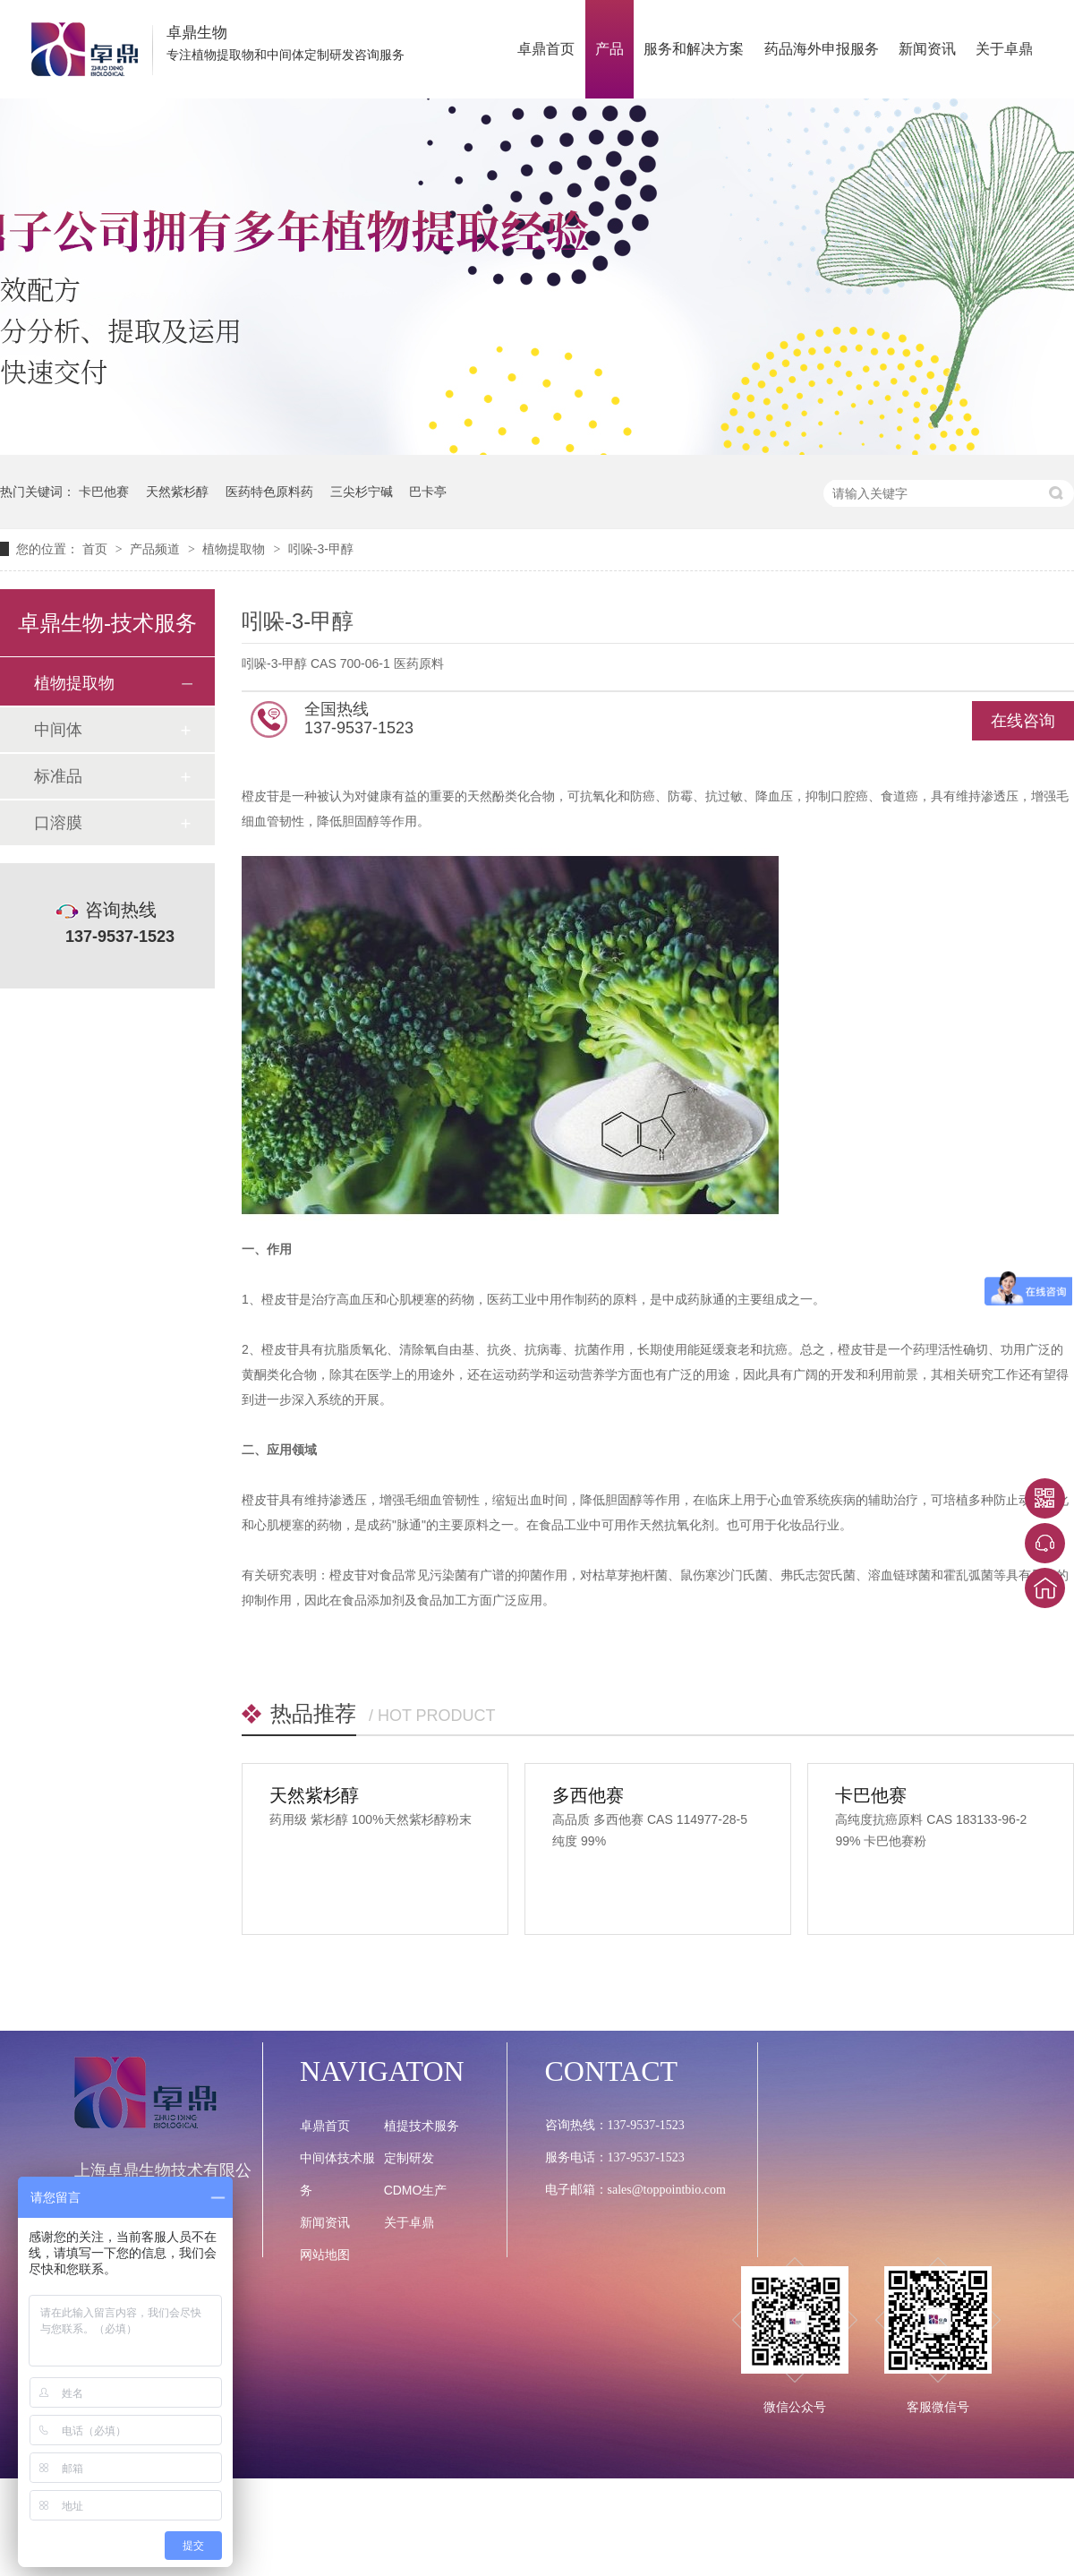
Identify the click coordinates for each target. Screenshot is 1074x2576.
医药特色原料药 (269, 491)
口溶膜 (58, 823)
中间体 (58, 730)
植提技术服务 (421, 2125)
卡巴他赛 (104, 491)
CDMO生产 (416, 2190)
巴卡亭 (428, 491)
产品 (609, 48)
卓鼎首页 (546, 48)
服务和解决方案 (694, 48)
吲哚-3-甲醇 (321, 549)
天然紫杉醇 (177, 491)
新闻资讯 (927, 48)
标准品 (58, 776)
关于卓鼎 (1004, 48)
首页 (96, 549)
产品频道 (156, 549)
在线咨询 (1023, 721)
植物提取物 (235, 549)
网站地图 (325, 2254)
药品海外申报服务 (821, 48)
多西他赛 (588, 1795)
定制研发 (409, 2158)
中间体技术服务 (337, 2174)
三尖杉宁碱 (361, 491)
